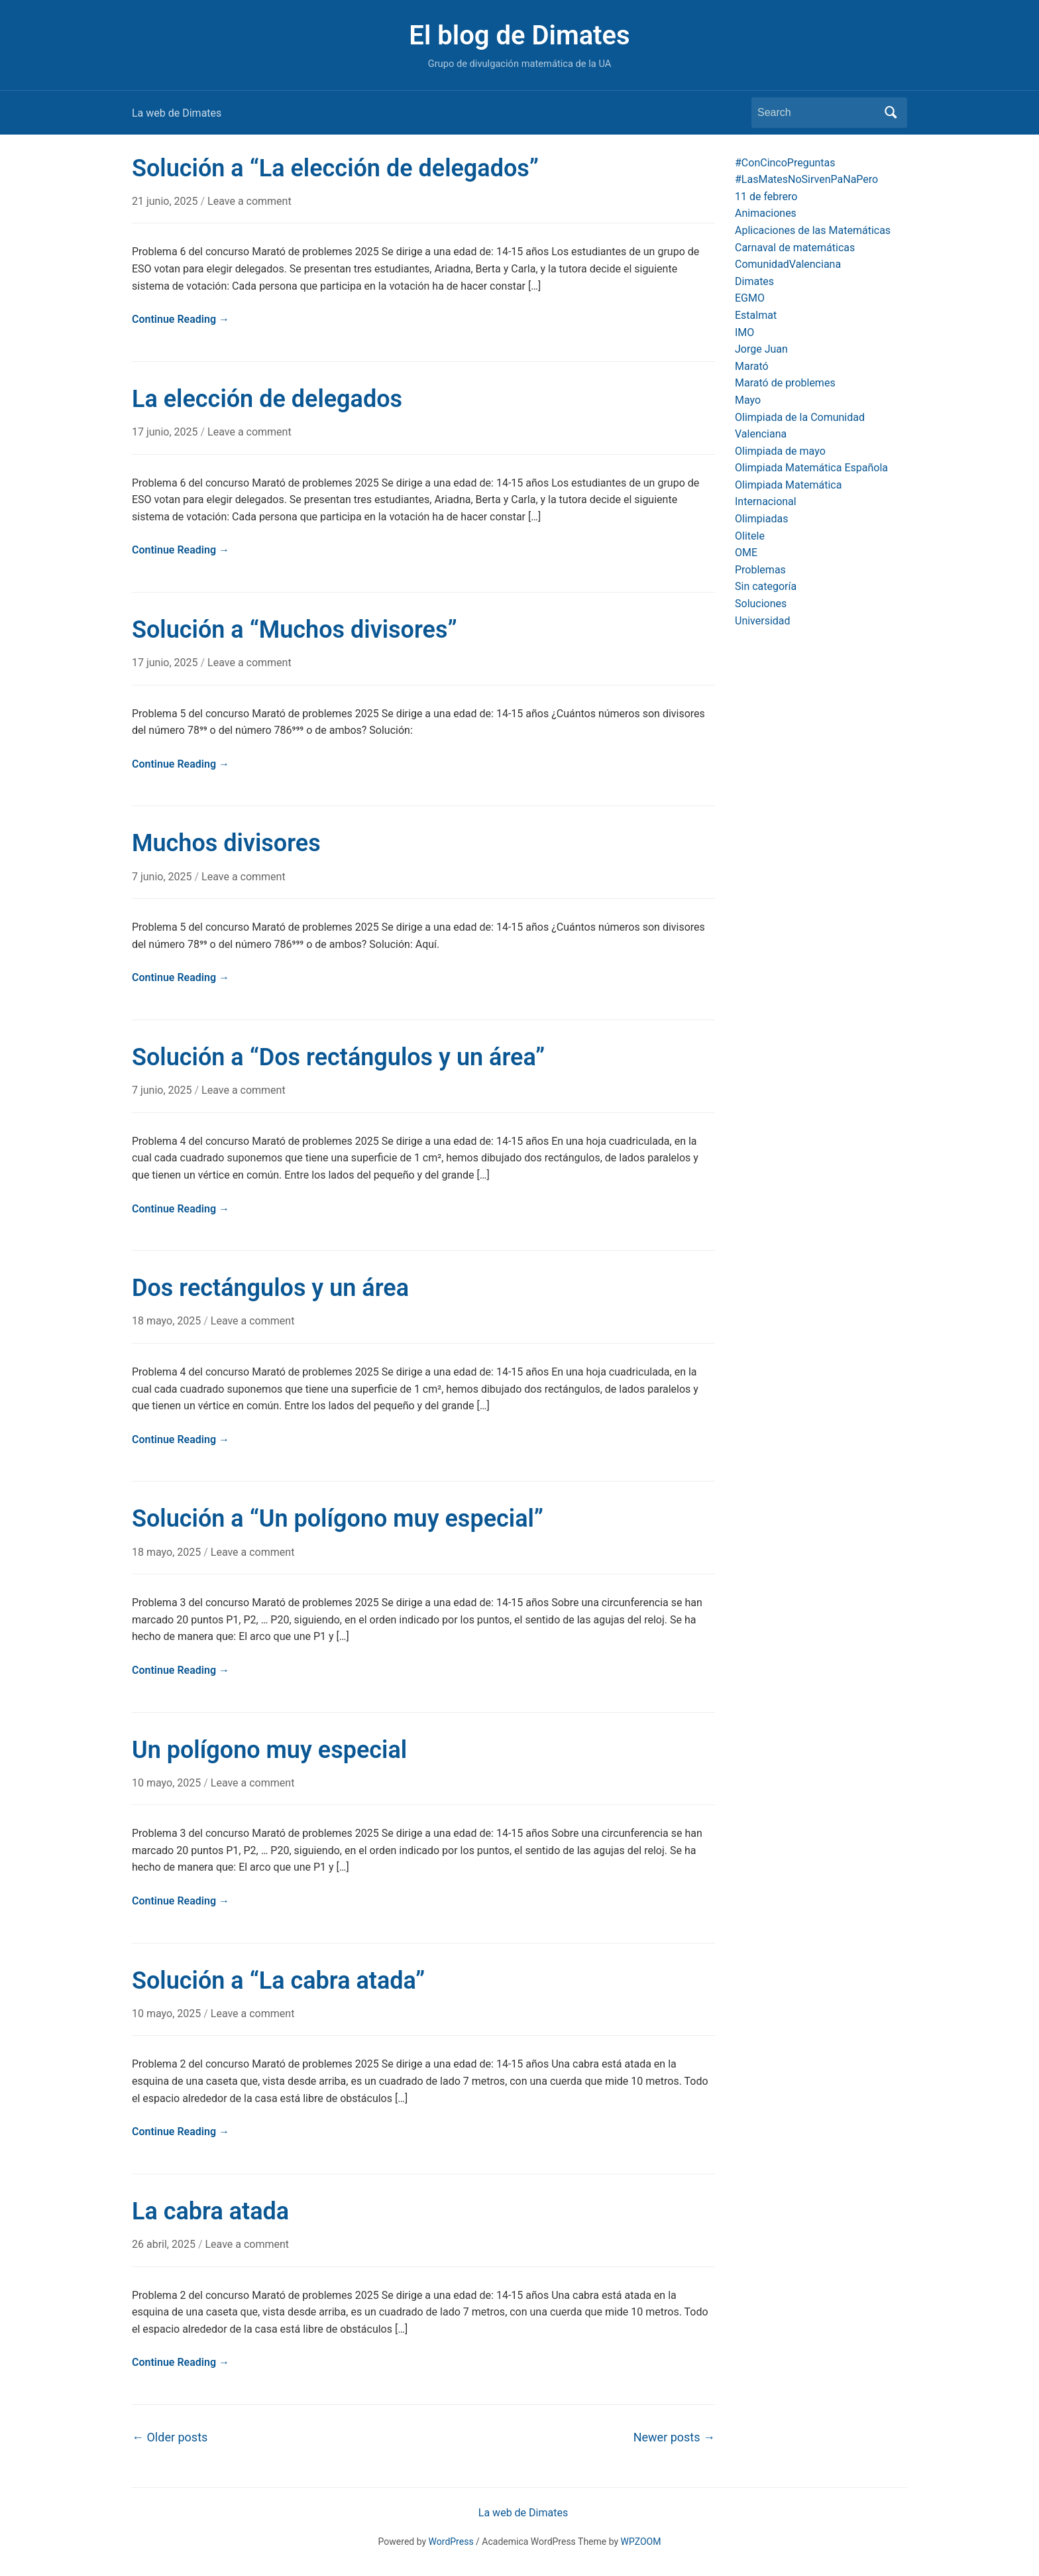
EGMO (750, 298)
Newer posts (674, 2437)
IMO (744, 332)
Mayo (748, 400)
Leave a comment (249, 201)
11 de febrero (766, 196)
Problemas (760, 569)
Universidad (763, 621)
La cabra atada (210, 2211)
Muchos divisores (226, 843)
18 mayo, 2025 (167, 1321)
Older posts (169, 2437)
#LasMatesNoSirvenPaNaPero (806, 179)
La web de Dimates (176, 113)
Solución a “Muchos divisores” (294, 630)
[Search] (817, 112)
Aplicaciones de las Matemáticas (813, 230)
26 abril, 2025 (165, 2244)
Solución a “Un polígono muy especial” (337, 1519)
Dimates (754, 281)
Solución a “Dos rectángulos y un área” (338, 1057)
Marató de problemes (785, 383)
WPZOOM (641, 2541)
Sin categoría (765, 586)
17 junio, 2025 (166, 432)
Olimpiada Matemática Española (811, 467)
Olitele (750, 536)
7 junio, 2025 (163, 876)
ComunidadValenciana (788, 264)
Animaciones (765, 213)
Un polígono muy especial (269, 1750)
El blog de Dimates (519, 35)
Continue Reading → (180, 319)
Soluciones (761, 603)
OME (746, 552)
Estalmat (756, 315)
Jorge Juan (761, 349)
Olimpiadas (761, 518)
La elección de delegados (267, 399)
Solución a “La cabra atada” (278, 1981)
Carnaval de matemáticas (795, 247)
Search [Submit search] (891, 112)
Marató (752, 366)
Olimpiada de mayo (780, 451)
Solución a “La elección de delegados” (335, 168)
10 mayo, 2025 (167, 1783)
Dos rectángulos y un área (270, 1288)
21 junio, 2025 (166, 201)
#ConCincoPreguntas (785, 162)
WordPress (451, 2541)
